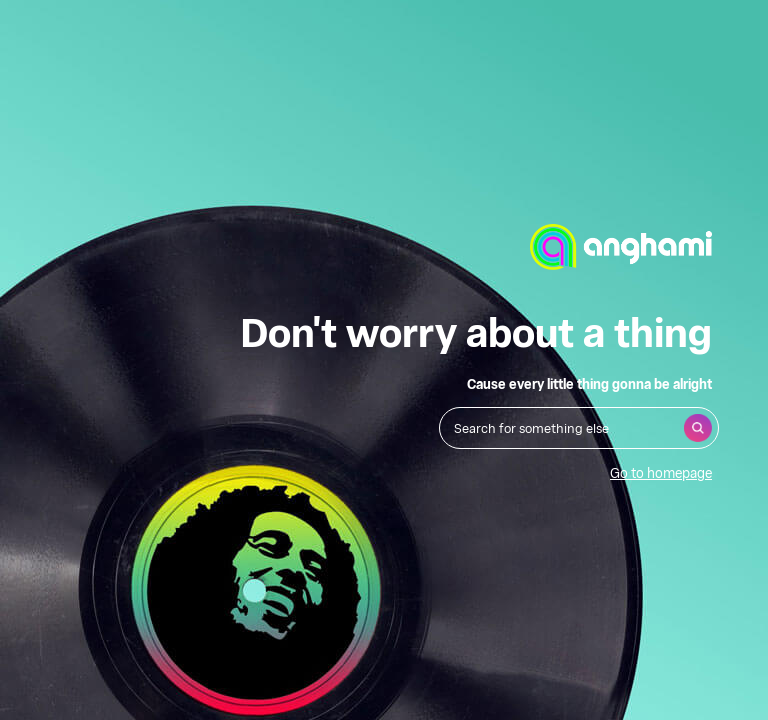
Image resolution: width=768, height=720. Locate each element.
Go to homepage (661, 472)
